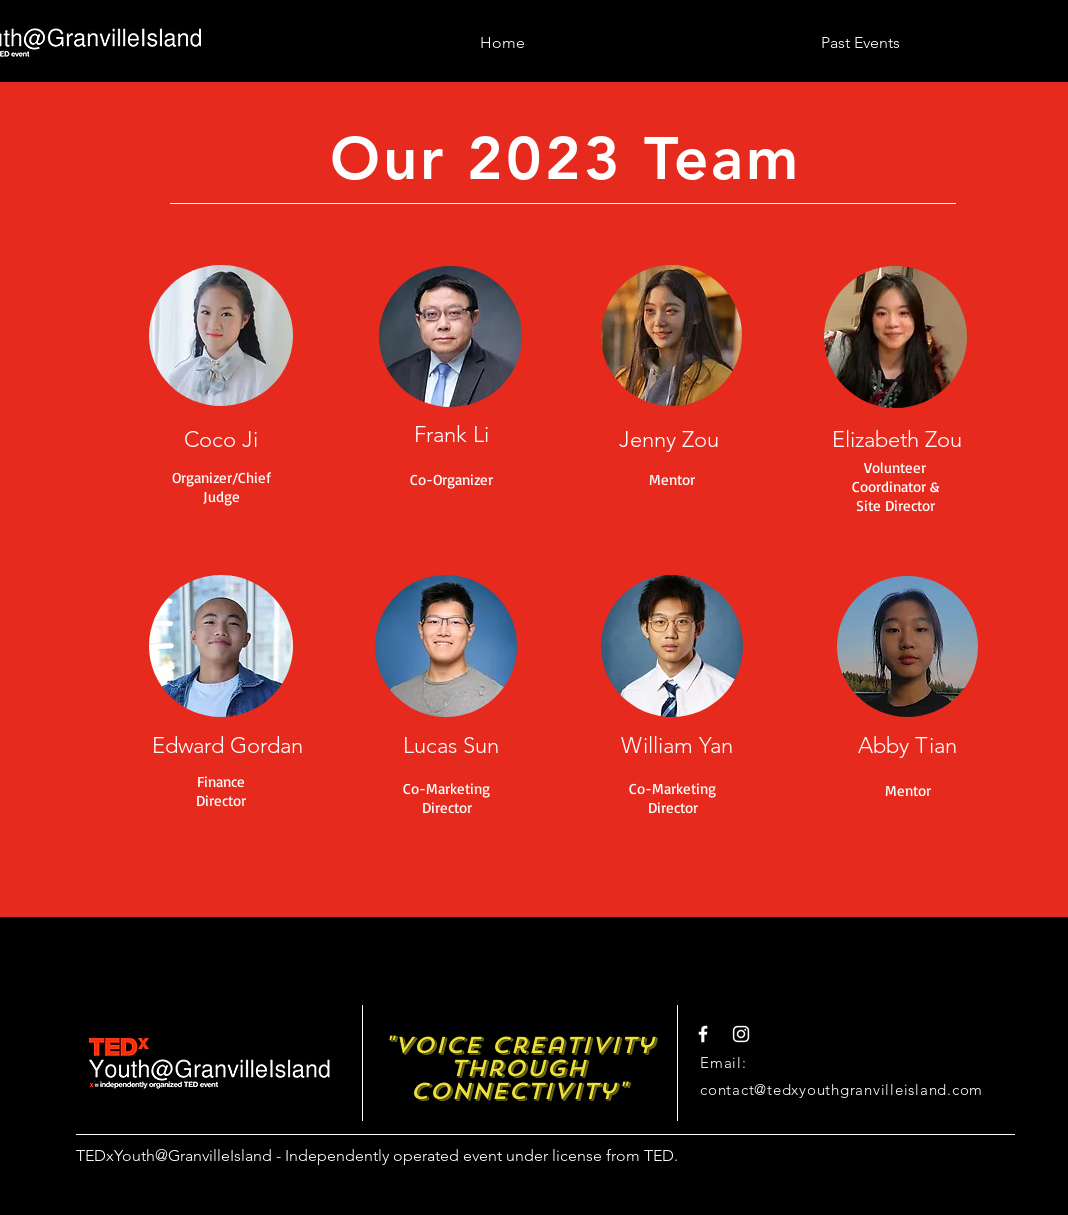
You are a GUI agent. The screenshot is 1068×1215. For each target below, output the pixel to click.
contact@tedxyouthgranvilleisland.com (841, 1089)
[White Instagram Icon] (741, 1034)
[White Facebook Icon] (703, 1034)
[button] (860, 33)
